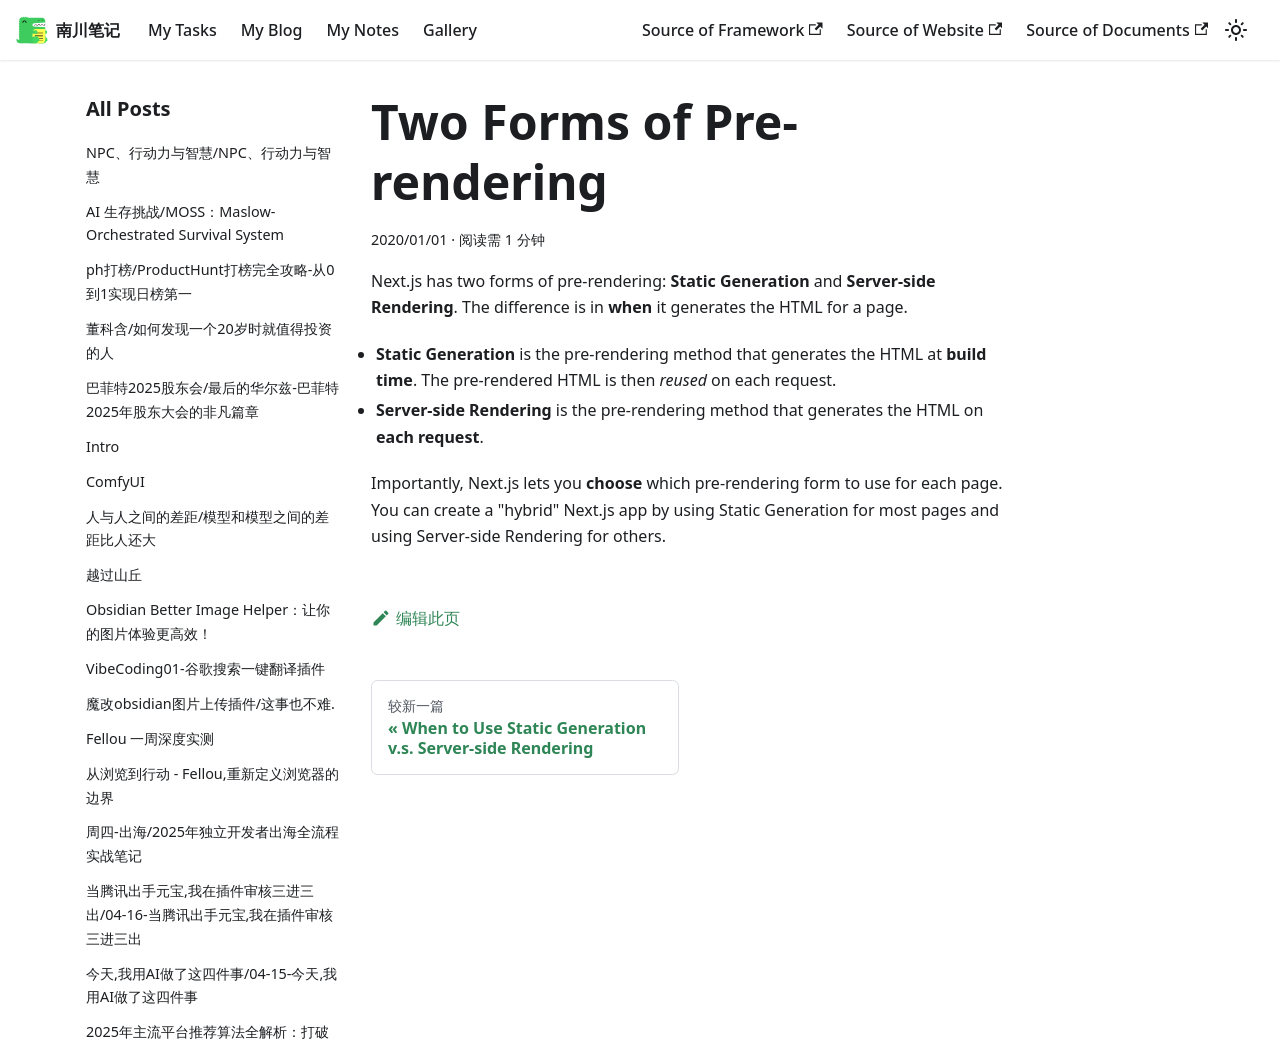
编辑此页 (415, 618)
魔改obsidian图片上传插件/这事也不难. (210, 703)
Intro (102, 446)
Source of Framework (732, 30)
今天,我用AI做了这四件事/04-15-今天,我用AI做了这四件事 (211, 985)
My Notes (362, 30)
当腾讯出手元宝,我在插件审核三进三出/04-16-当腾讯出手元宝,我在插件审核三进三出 (209, 914)
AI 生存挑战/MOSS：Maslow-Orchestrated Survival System (185, 223)
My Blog (272, 30)
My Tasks (182, 30)
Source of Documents (1117, 30)
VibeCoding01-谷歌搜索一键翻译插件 (205, 668)
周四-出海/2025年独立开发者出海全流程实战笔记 (212, 843)
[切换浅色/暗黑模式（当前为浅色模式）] (1236, 30)
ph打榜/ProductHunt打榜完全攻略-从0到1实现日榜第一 (210, 281)
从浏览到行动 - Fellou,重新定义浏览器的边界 (212, 785)
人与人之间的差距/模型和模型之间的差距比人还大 (207, 528)
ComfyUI (115, 481)
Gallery (450, 30)
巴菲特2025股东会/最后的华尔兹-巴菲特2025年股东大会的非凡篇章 (212, 399)
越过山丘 (114, 574)
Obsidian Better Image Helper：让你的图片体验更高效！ (208, 621)
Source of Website (924, 30)
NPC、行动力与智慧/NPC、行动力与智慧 (208, 164)
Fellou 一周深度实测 (150, 738)
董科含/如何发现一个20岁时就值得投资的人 (209, 340)
